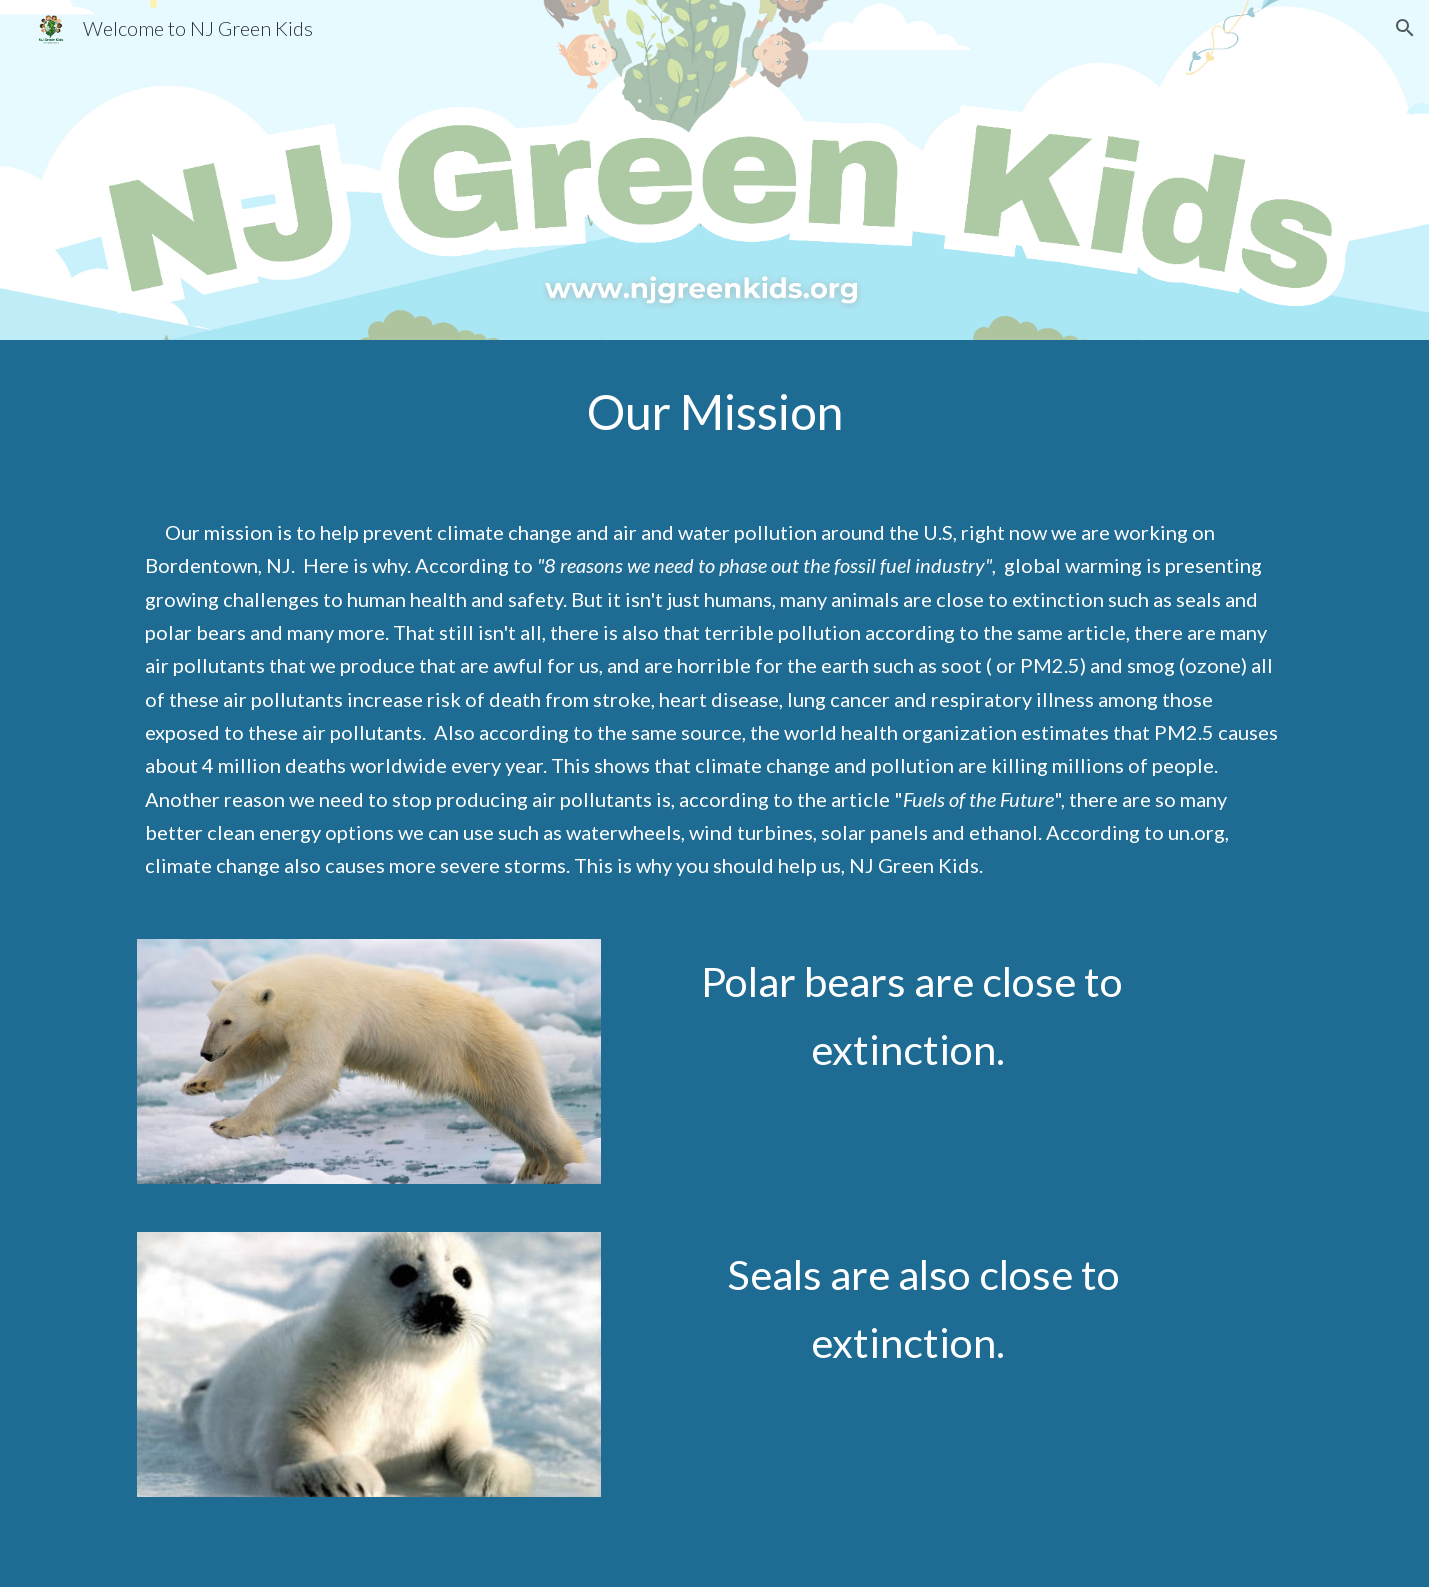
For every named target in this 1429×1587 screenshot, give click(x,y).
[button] (1405, 28)
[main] (714, 412)
